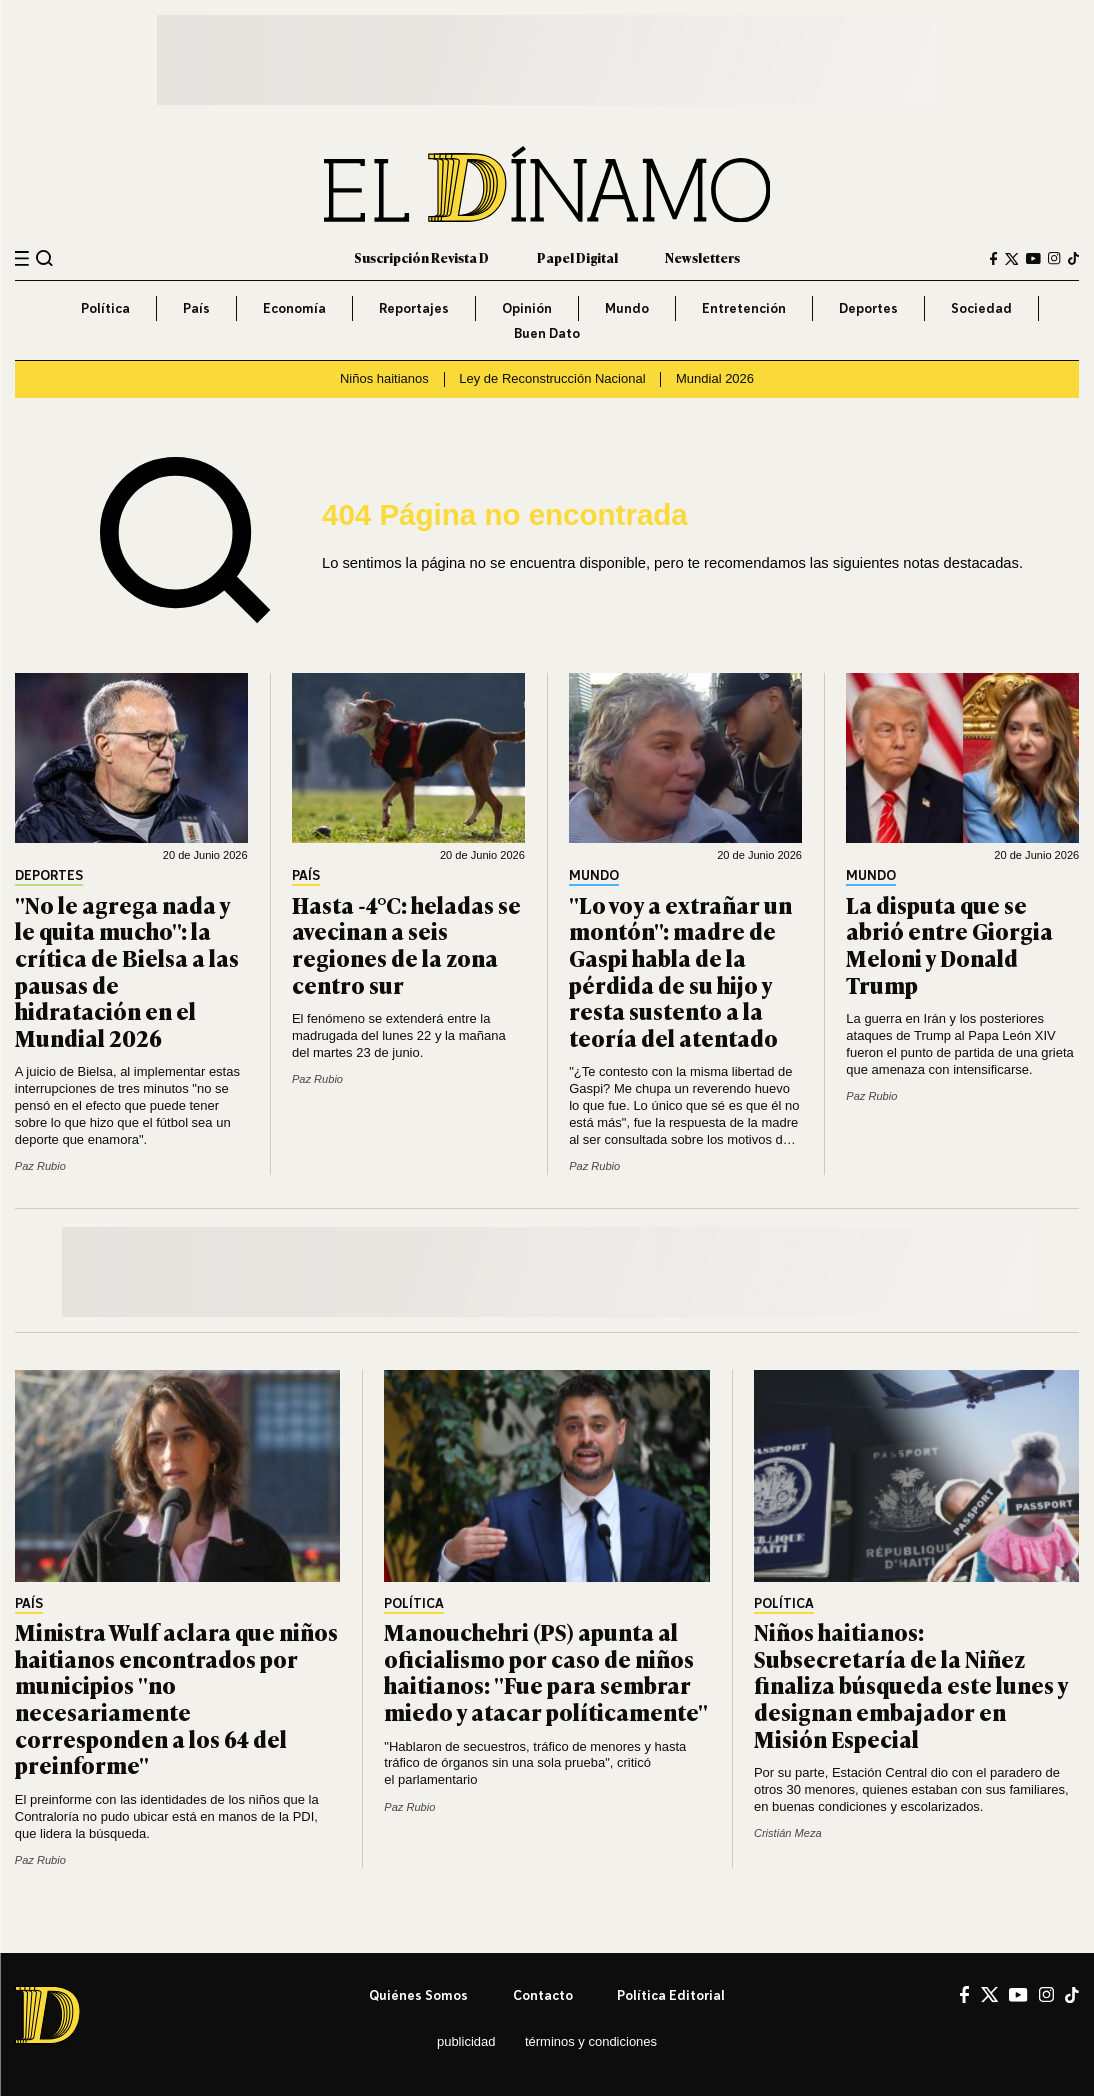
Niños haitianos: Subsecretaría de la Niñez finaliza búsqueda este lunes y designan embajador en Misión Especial (911, 1684)
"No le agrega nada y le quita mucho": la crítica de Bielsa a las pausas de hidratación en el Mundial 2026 (127, 971)
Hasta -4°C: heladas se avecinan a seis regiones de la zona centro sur (406, 944)
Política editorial (671, 1995)
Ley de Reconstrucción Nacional (552, 378)
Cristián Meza (788, 1833)
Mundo (627, 308)
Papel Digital (577, 257)
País (196, 308)
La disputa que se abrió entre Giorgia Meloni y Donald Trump (949, 944)
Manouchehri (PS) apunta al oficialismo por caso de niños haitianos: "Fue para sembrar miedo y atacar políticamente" (546, 1671)
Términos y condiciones (591, 2041)
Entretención (744, 308)
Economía (294, 308)
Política (105, 308)
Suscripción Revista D (421, 257)
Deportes (868, 308)
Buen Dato (547, 333)
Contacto (543, 1995)
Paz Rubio (40, 1166)
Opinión (527, 308)
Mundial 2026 (715, 378)
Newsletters (702, 257)
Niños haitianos (384, 378)
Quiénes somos (418, 1995)
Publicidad (466, 2041)
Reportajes (414, 308)
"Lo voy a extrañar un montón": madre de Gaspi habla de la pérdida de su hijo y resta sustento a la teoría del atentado (680, 971)
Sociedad (981, 308)
